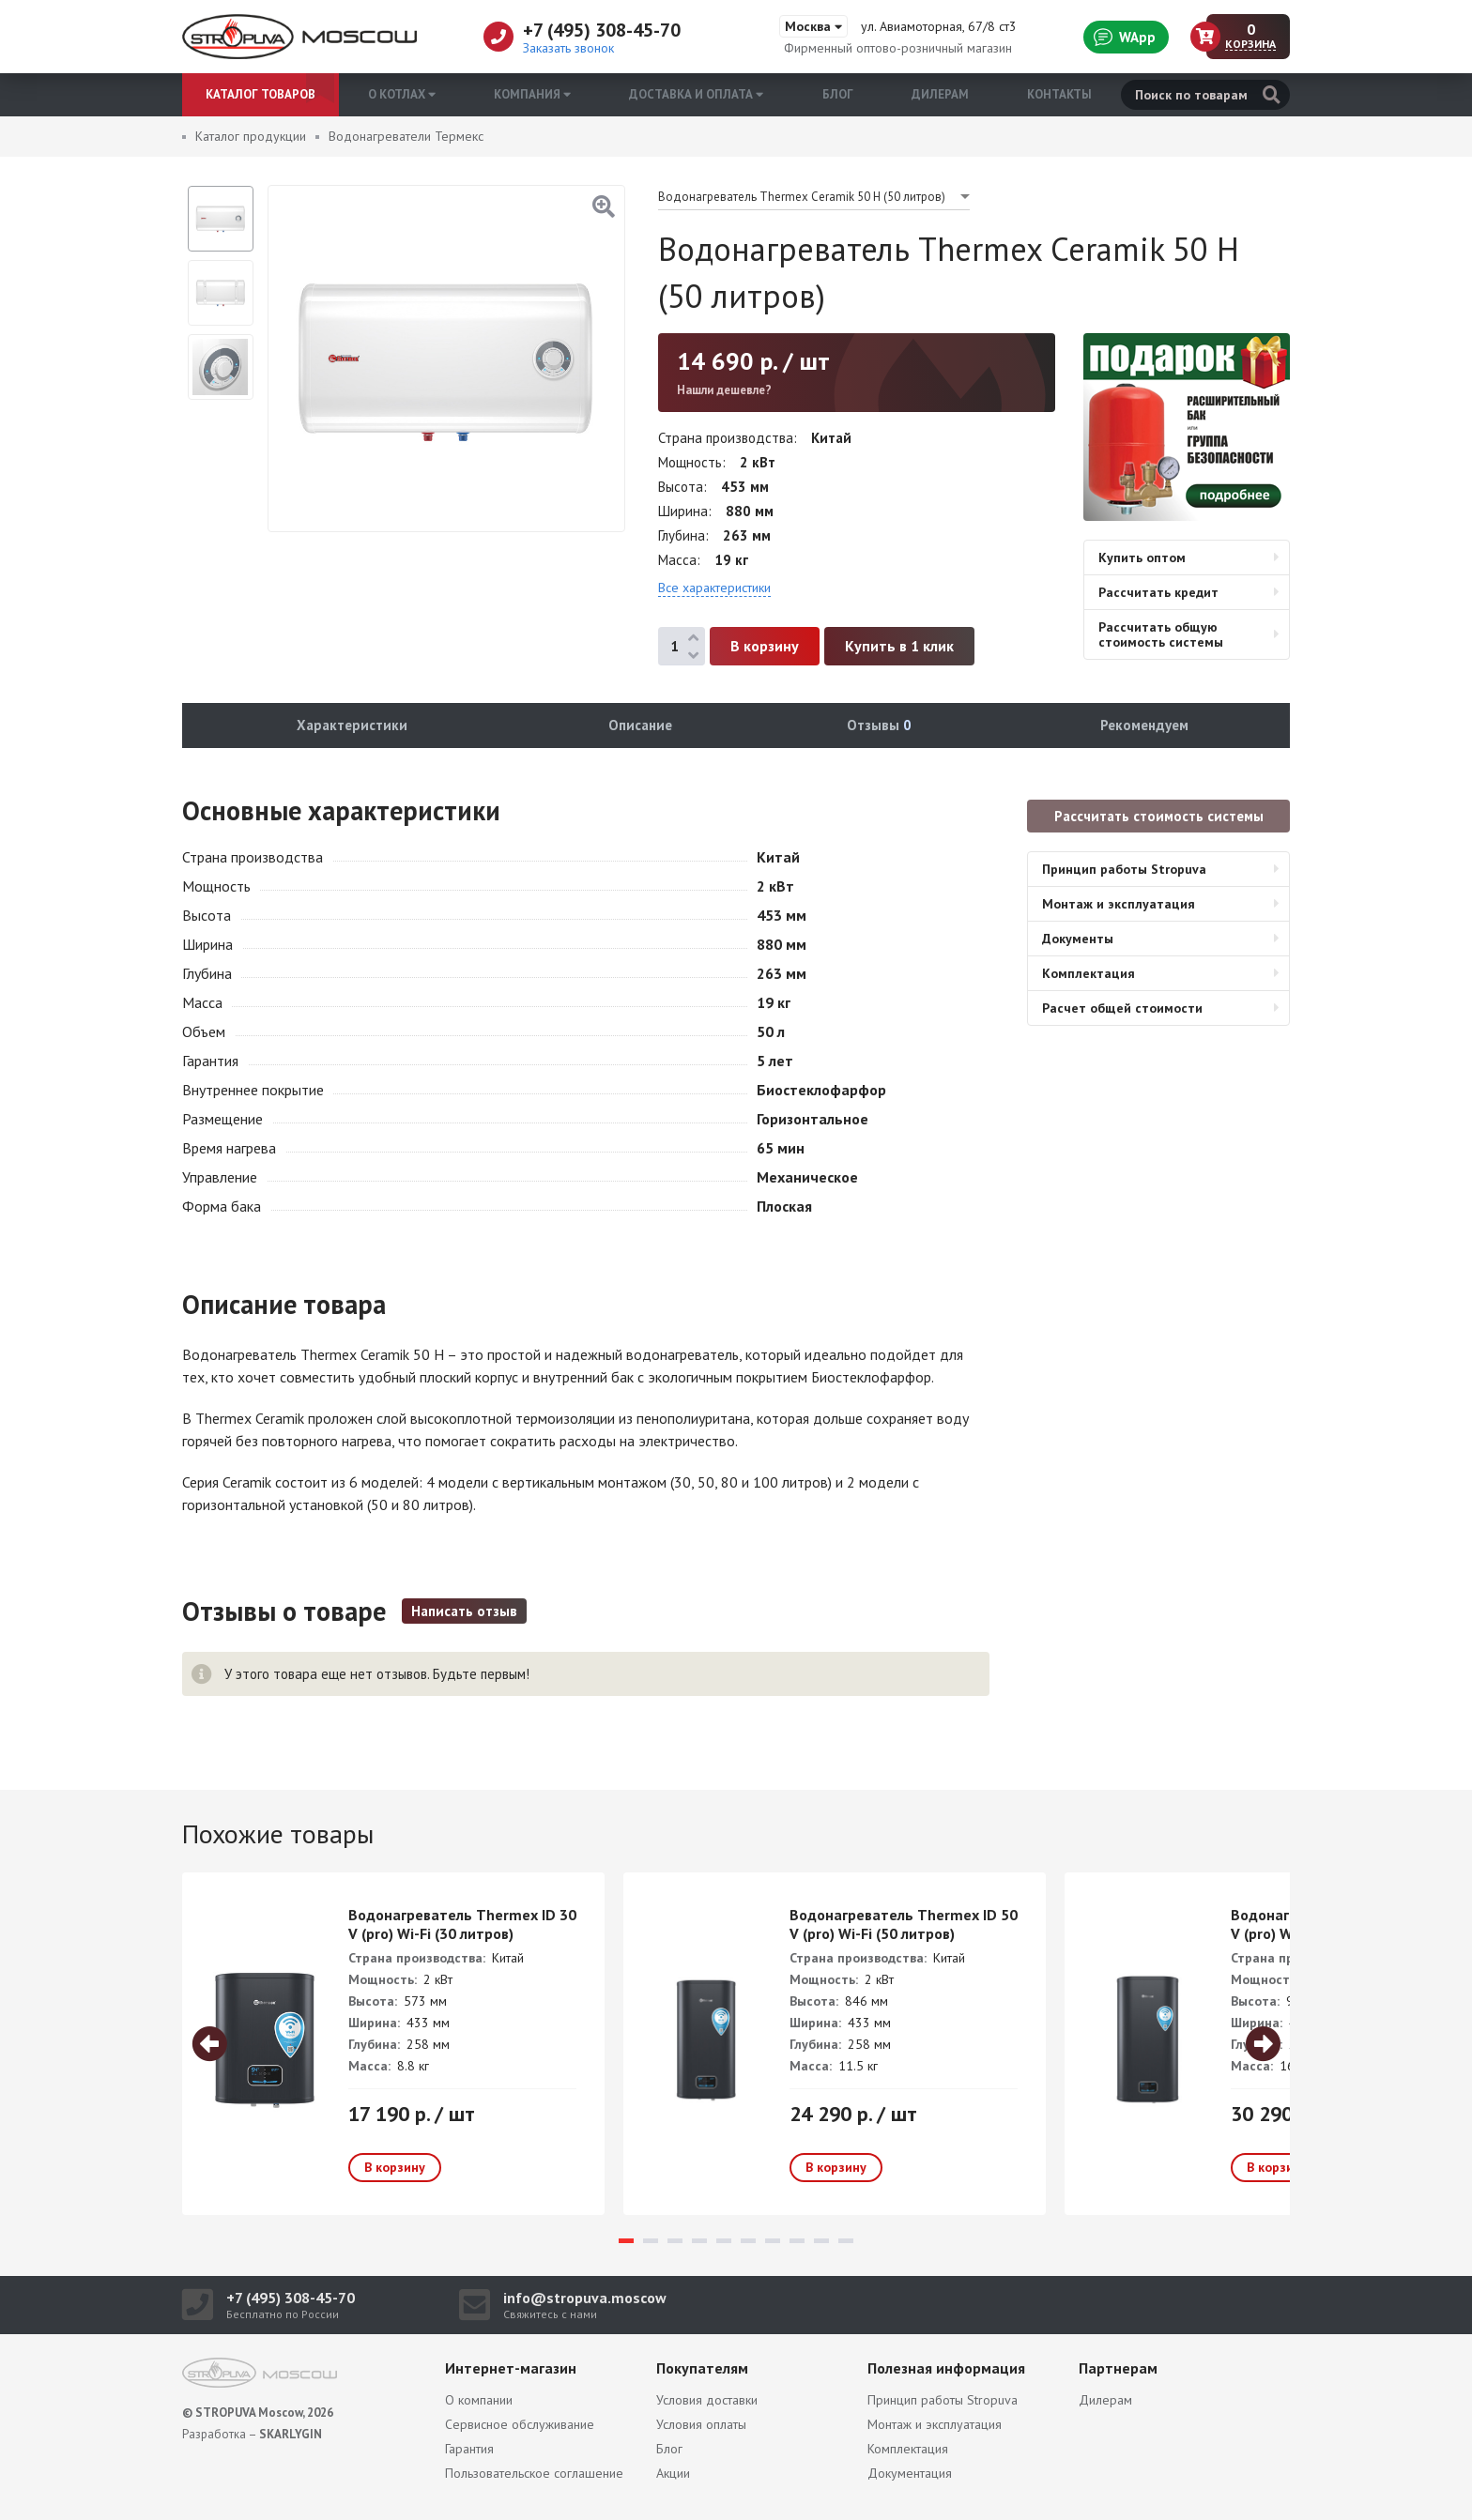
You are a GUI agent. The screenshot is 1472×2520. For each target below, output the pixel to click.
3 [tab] (674, 2240)
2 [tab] (650, 2240)
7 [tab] (772, 2240)
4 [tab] (699, 2240)
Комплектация (1088, 973)
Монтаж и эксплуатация (1118, 903)
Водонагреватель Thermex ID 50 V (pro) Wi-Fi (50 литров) (904, 1924)
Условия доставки (707, 2399)
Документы (1077, 938)
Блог (837, 94)
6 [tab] (748, 2240)
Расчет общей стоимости (1122, 1008)
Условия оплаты (701, 2424)
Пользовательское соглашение (534, 2473)
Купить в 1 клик (899, 645)
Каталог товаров (260, 94)
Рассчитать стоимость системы (1159, 816)
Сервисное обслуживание (519, 2424)
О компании (479, 2399)
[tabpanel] (393, 2043)
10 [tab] (845, 2240)
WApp (1125, 36)
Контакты (1059, 94)
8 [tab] (797, 2240)
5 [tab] (723, 2240)
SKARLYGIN (290, 2434)
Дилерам (940, 94)
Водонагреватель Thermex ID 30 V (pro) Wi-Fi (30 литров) (462, 1924)
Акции (673, 2473)
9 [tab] (821, 2240)
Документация (909, 2473)
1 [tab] (626, 2240)
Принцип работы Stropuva (1124, 869)
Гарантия (469, 2448)
